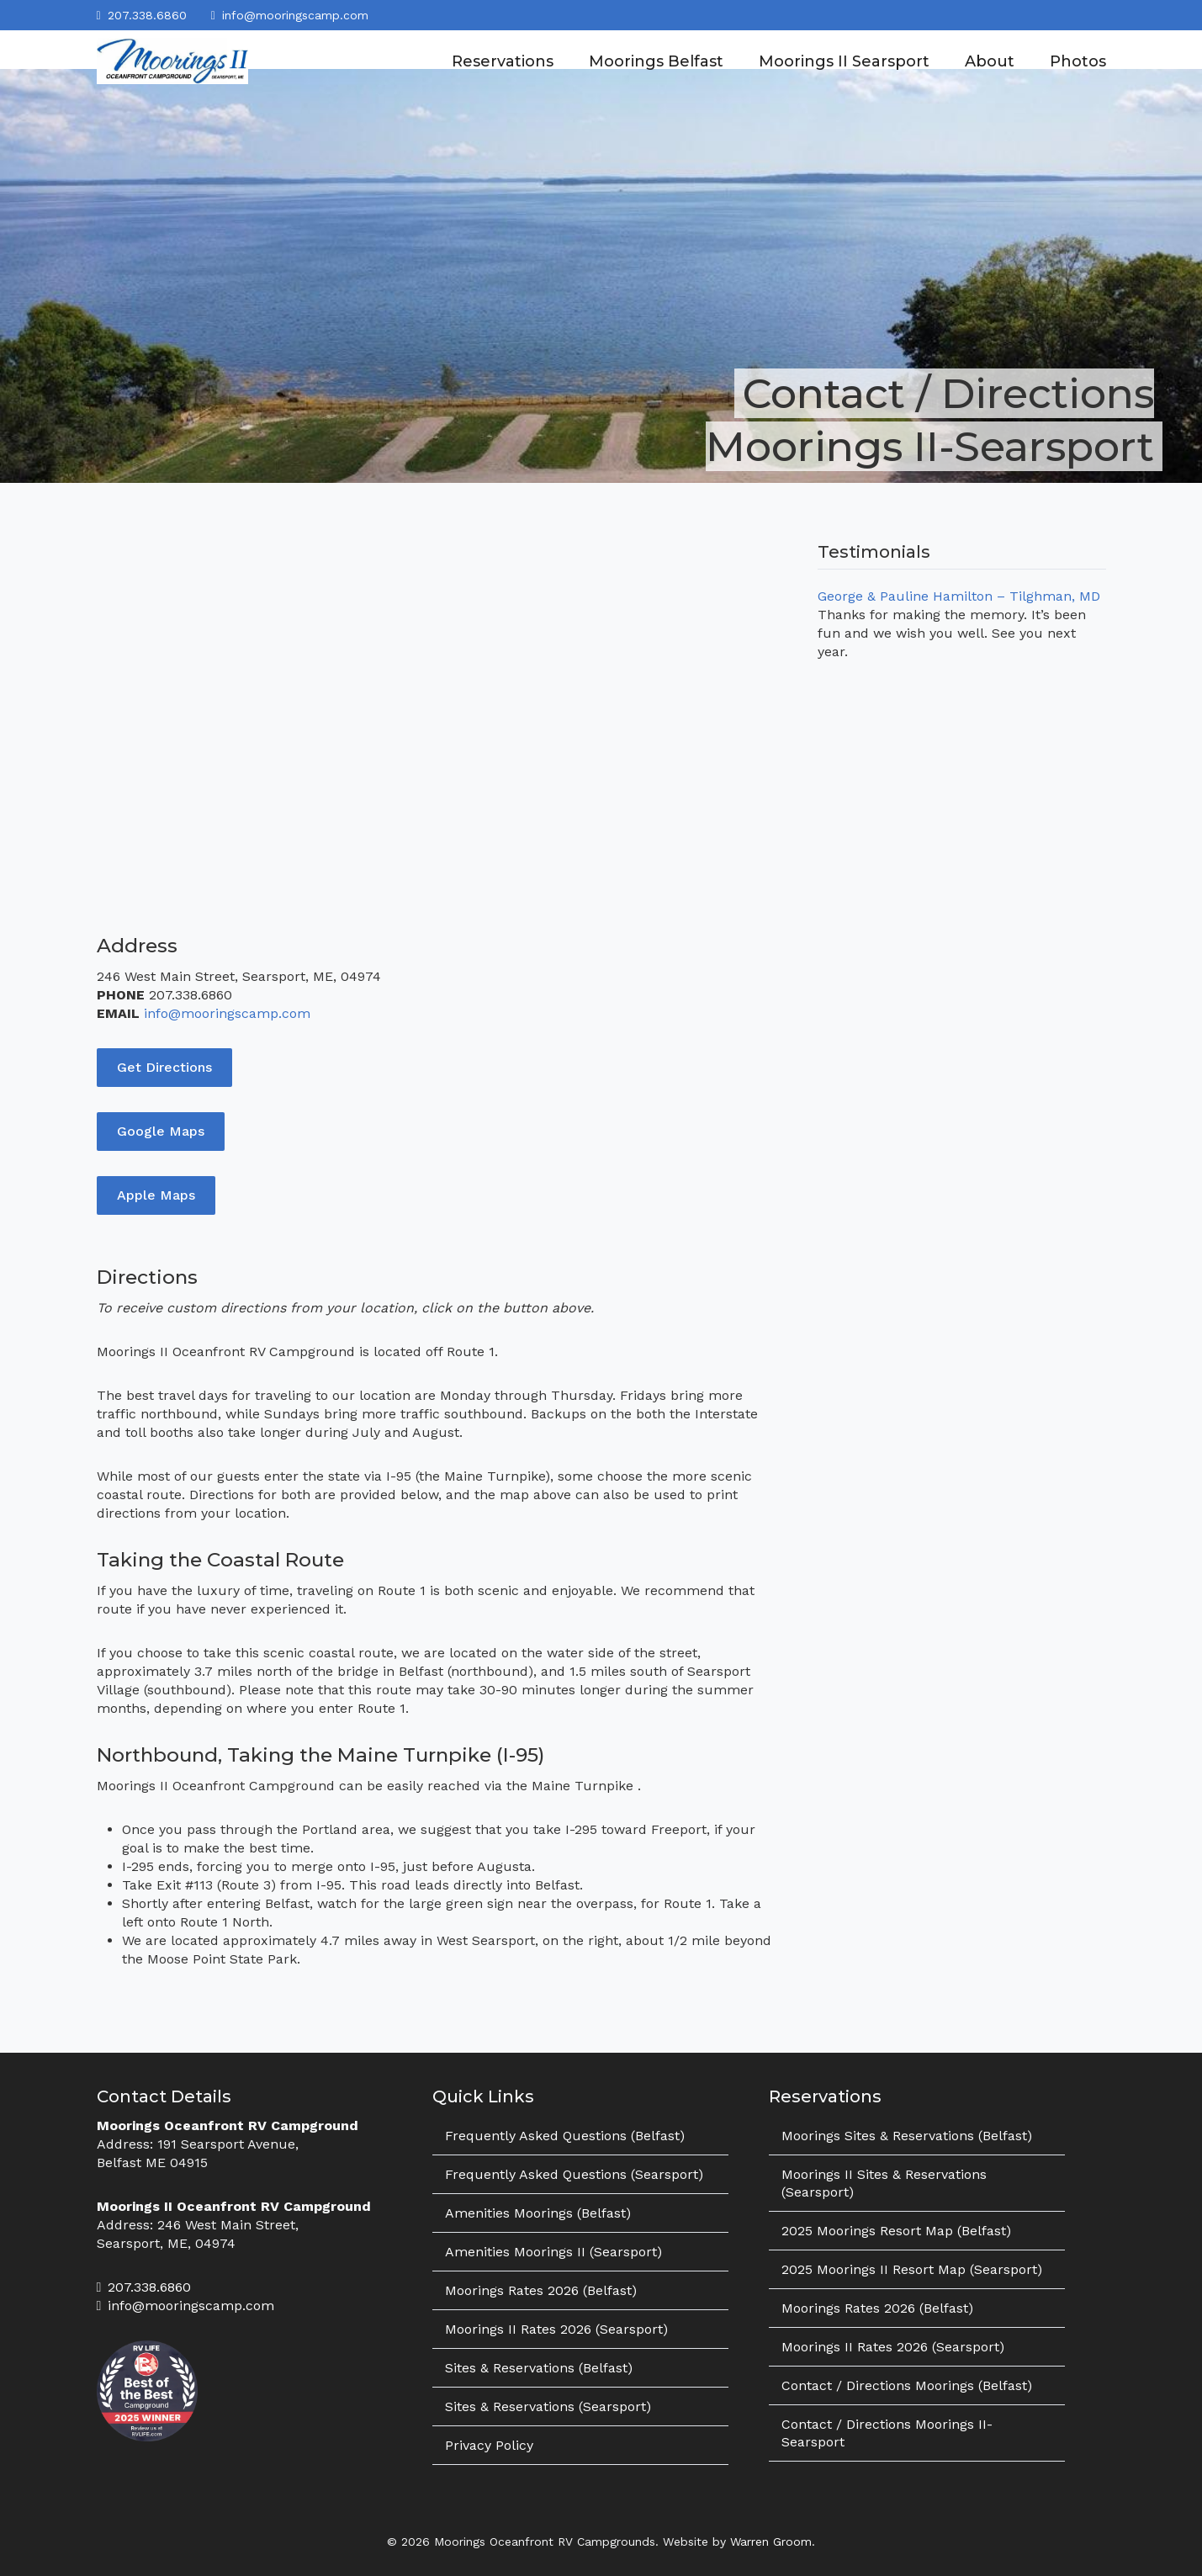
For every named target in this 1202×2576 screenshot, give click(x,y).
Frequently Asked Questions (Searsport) (574, 2174)
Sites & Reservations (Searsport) (548, 2406)
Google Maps (160, 1131)
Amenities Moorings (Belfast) (538, 2213)
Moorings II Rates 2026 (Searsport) (556, 2329)
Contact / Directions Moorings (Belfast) (906, 2385)
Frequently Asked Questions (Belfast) (565, 2136)
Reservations (502, 61)
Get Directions (164, 1067)
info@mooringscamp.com (295, 15)
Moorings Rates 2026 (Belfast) (541, 2290)
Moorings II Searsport (844, 61)
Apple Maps (156, 1195)
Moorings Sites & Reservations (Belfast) (906, 2136)
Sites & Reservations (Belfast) (539, 2368)
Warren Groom (771, 2541)
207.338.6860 (147, 15)
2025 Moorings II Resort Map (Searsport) (911, 2269)
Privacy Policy (489, 2445)
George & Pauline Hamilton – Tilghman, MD (959, 596)
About (989, 61)
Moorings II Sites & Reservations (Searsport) (884, 2183)
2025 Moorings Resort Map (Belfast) (896, 2231)
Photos (1078, 61)
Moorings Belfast (656, 61)
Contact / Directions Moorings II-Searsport (887, 2433)
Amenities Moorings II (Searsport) (553, 2252)
